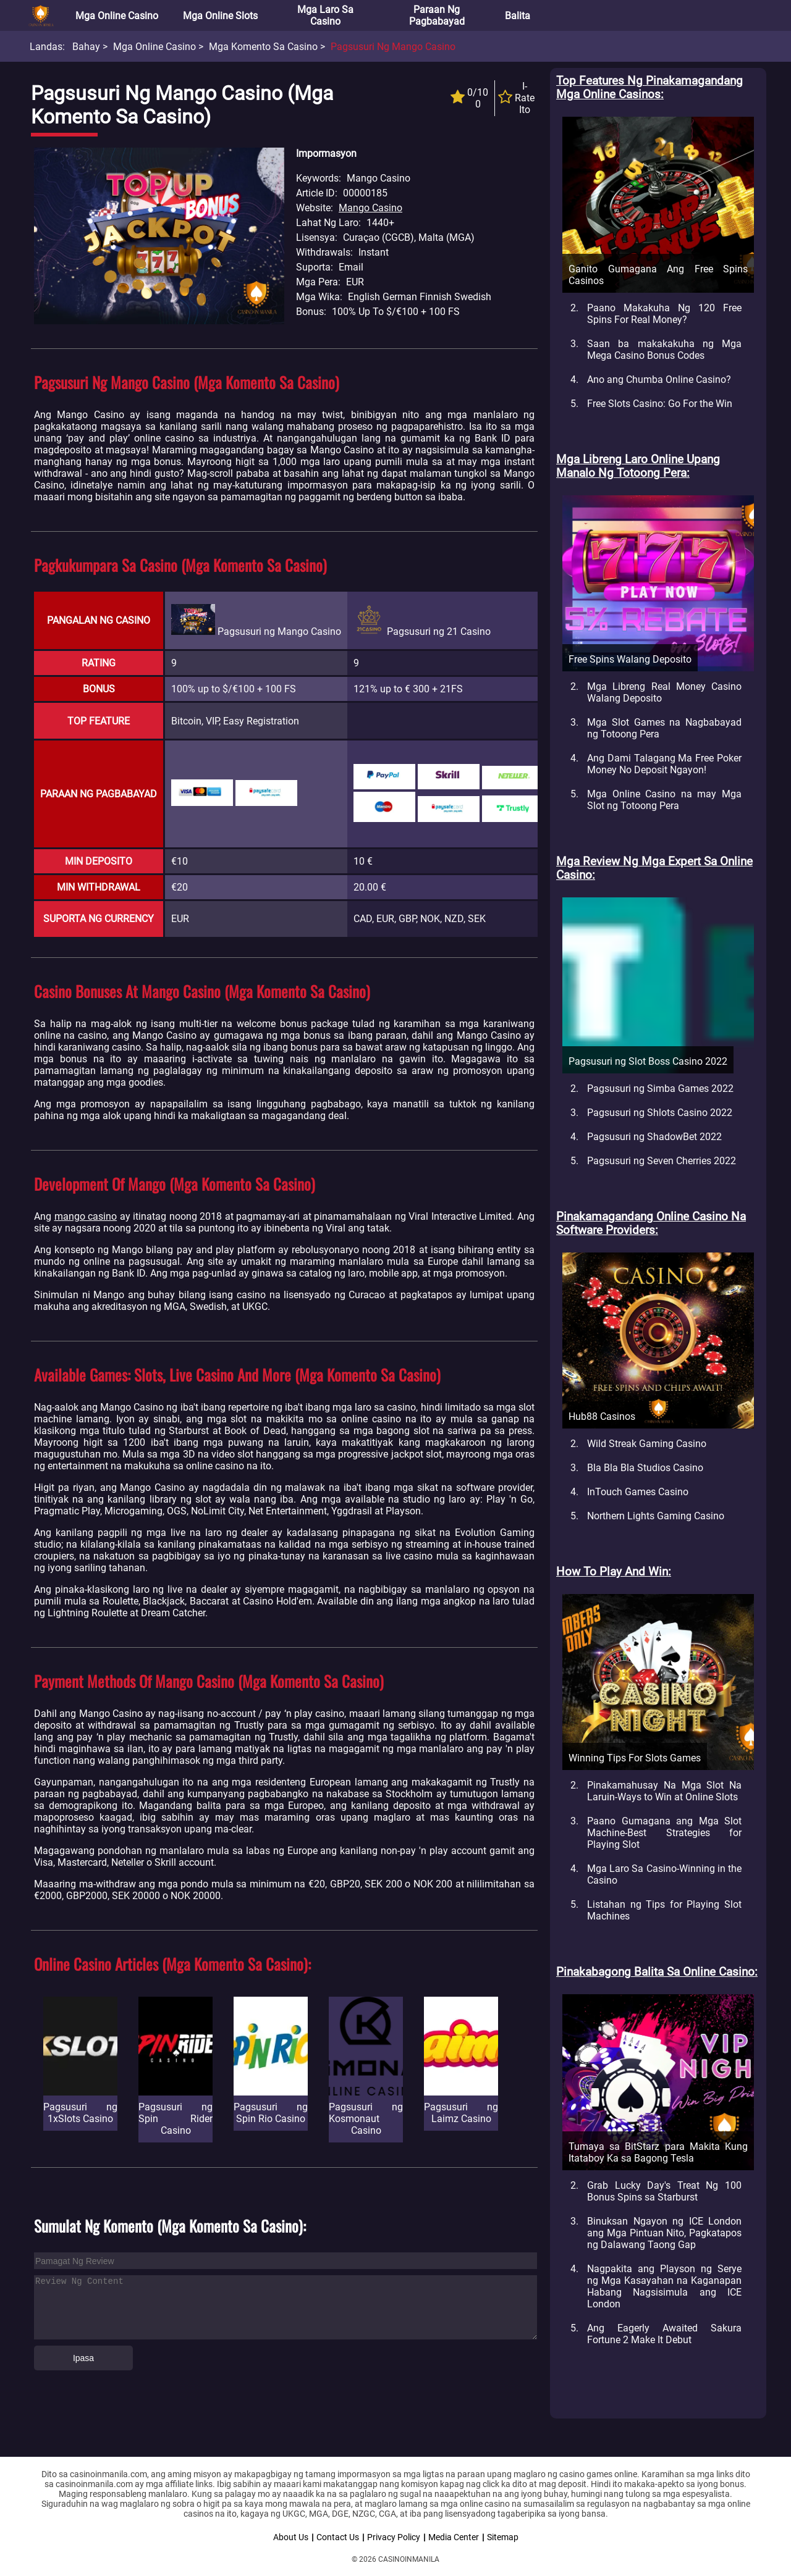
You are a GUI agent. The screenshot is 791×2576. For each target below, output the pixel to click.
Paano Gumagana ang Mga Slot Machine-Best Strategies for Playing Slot (664, 1832)
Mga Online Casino (116, 16)
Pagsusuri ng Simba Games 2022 (660, 1088)
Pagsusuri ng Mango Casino (393, 46)
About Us (290, 2537)
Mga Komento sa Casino (263, 46)
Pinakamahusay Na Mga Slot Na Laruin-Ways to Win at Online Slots (664, 1791)
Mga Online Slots (220, 16)
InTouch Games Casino (637, 1492)
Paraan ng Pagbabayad (437, 15)
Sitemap (502, 2537)
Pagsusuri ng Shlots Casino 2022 (659, 1112)
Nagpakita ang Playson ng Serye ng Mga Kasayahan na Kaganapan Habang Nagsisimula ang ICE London (664, 2286)
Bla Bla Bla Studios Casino (645, 1468)
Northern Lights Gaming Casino (655, 1516)
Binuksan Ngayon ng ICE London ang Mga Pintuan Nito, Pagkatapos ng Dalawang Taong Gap (664, 2233)
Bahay (86, 46)
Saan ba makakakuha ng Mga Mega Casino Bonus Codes (664, 349)
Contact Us (337, 2537)
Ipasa (83, 2358)
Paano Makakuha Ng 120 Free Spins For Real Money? (664, 313)
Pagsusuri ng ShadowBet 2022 (654, 1137)
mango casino (85, 1216)
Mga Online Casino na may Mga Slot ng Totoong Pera (664, 800)
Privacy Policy (393, 2537)
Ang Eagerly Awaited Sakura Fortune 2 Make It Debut (664, 2334)
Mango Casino (370, 208)
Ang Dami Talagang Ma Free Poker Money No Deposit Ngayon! (664, 764)
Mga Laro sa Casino (325, 15)
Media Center (453, 2537)
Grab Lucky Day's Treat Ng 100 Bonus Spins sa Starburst (664, 2191)
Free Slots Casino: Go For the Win (659, 403)
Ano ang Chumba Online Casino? (659, 379)
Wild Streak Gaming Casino (646, 1444)
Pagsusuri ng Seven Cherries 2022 (661, 1161)
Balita (517, 16)
